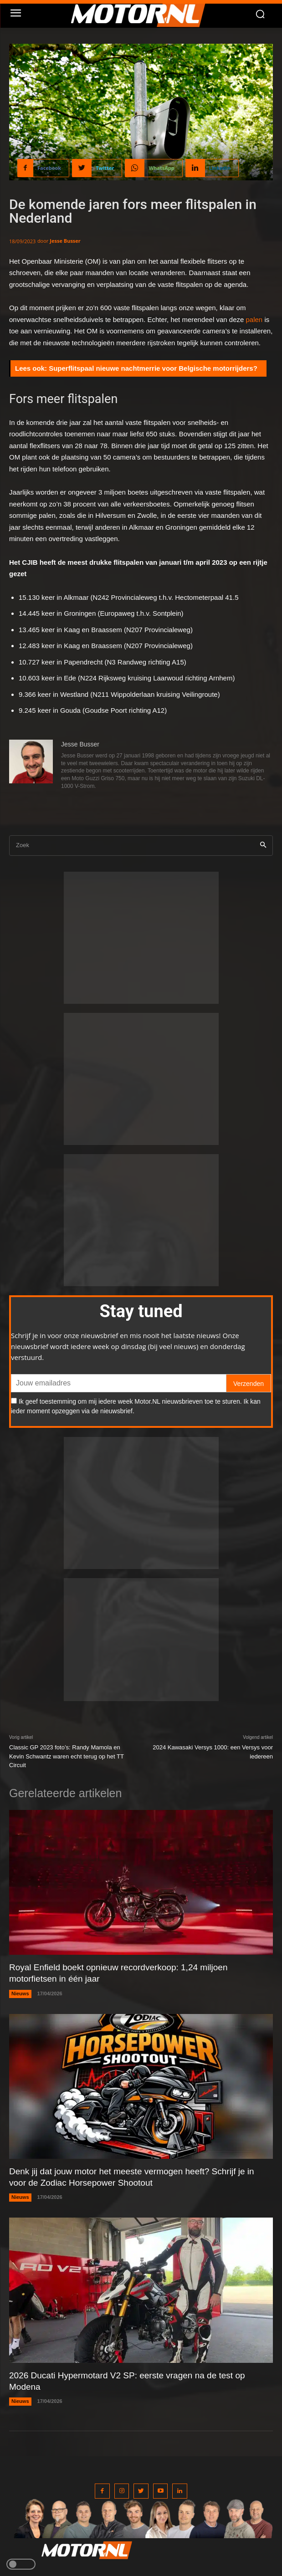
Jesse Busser (65, 240)
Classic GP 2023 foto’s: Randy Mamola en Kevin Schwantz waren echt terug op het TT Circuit (66, 1756)
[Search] (263, 845)
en (259, 319)
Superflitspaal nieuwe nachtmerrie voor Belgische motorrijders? (153, 368)
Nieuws (20, 1993)
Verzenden (248, 1383)
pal (250, 319)
